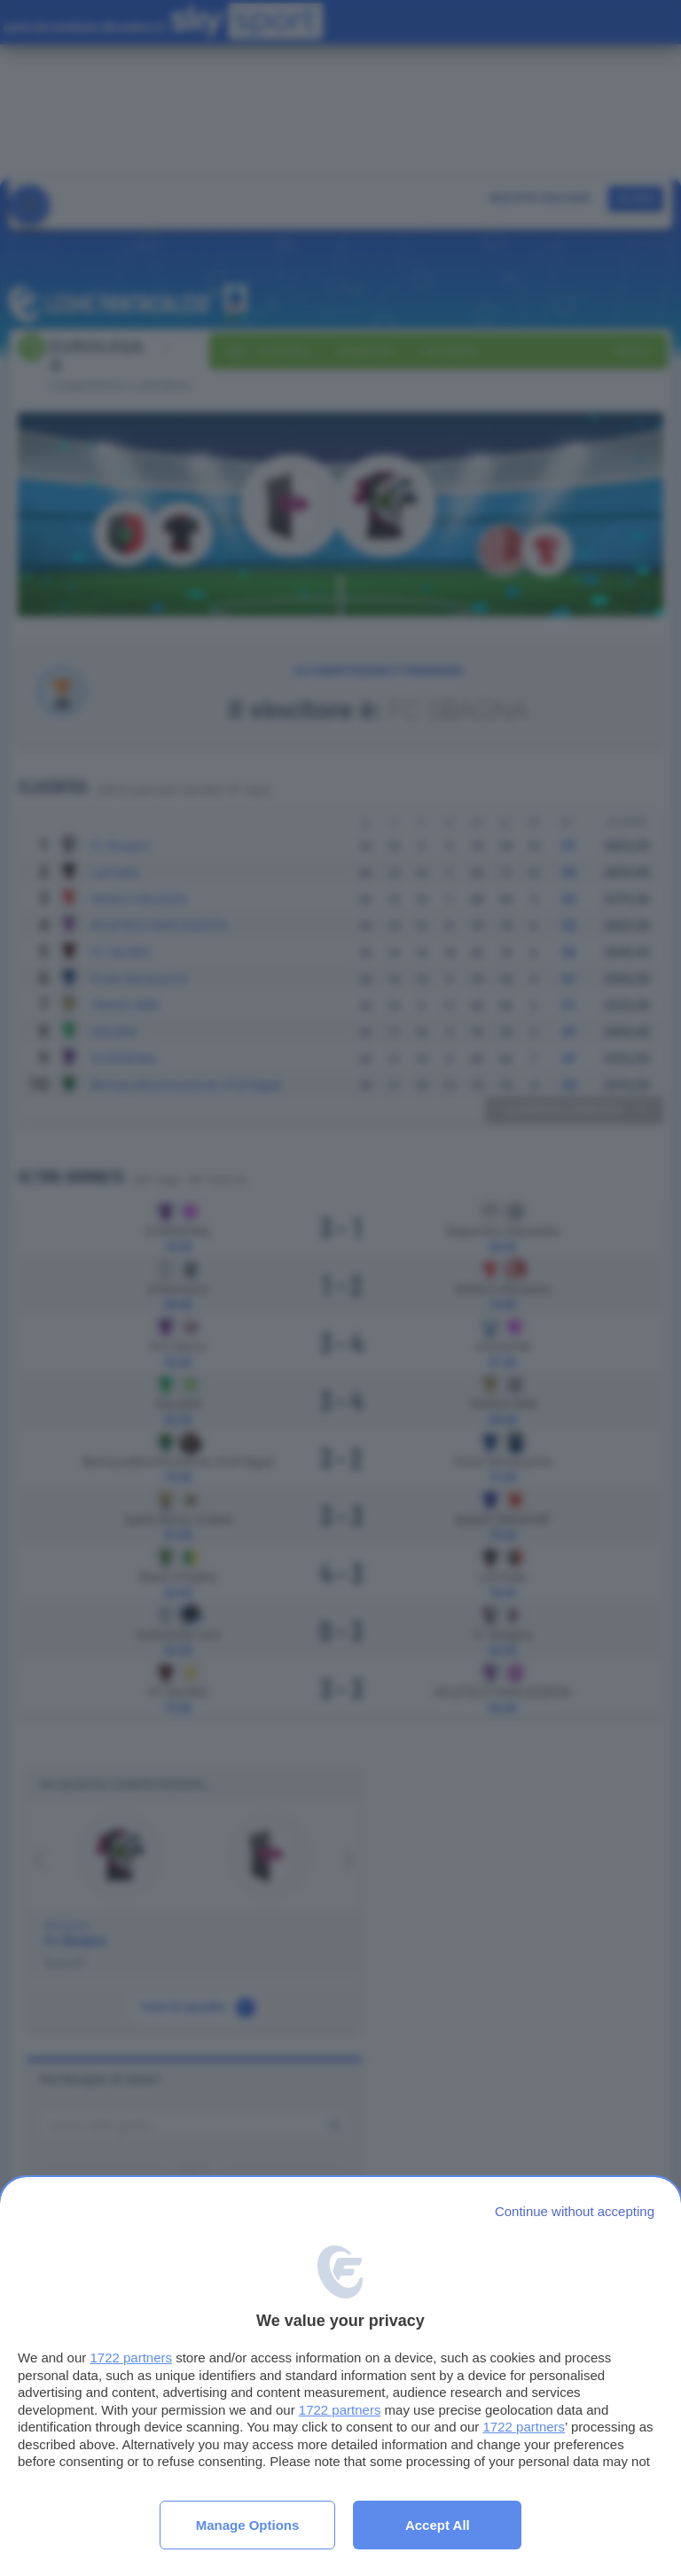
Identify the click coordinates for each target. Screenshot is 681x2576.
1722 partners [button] (131, 2357)
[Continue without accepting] (574, 2211)
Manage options (248, 2525)
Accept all (437, 2525)
